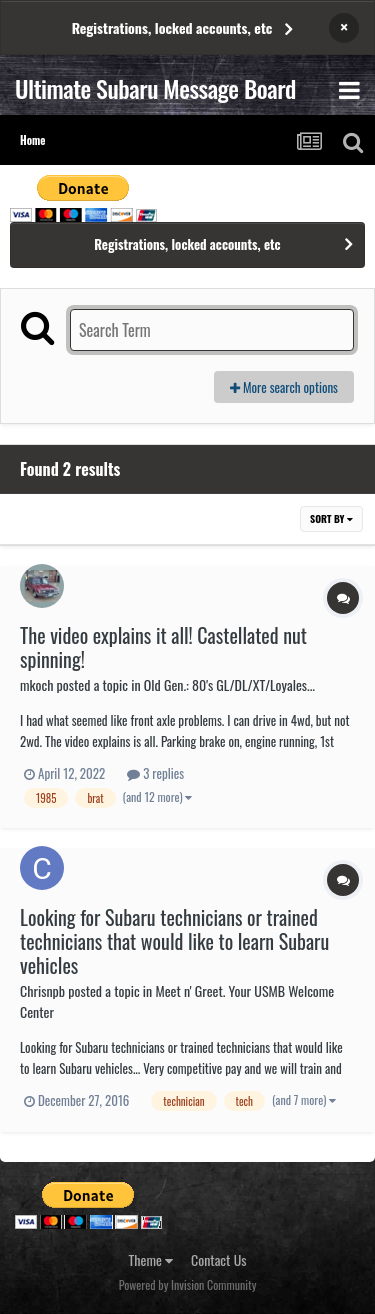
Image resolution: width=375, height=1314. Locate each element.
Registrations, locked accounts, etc (172, 27)
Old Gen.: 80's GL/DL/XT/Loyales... (229, 684)
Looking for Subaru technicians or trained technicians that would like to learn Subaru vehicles (174, 941)
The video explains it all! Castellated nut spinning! (163, 647)
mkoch (36, 684)
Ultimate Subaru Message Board (155, 88)
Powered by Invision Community (188, 1284)
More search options (284, 387)
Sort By (331, 518)
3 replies (155, 773)
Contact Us (218, 1259)
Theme (151, 1259)
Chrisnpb (42, 990)
